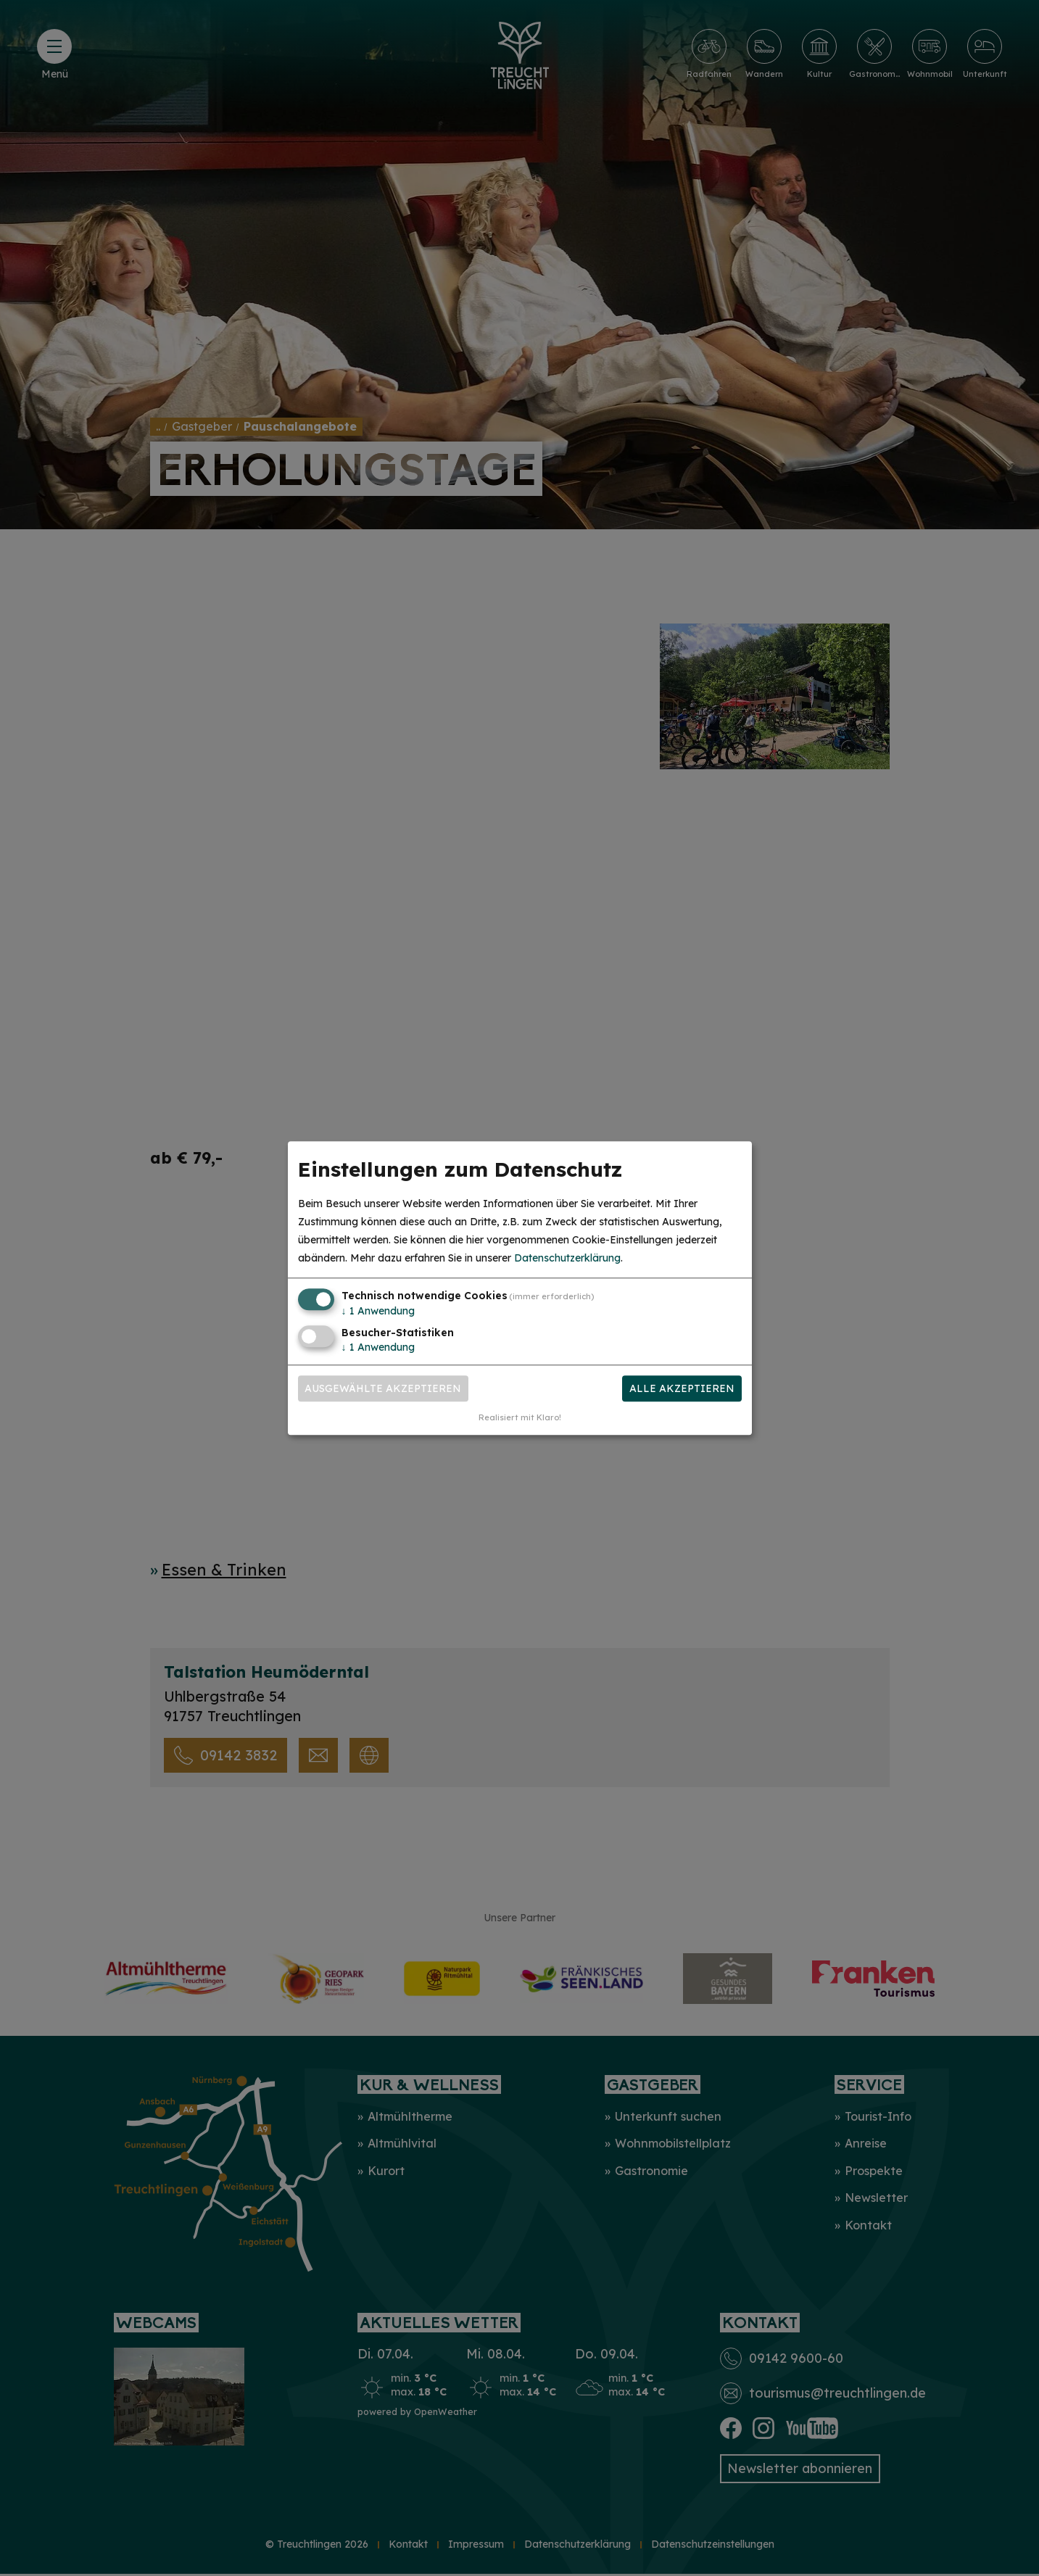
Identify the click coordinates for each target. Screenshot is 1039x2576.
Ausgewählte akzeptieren (383, 1388)
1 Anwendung (378, 1311)
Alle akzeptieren (681, 1388)
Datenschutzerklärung (567, 1258)
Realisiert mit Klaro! (520, 1417)
